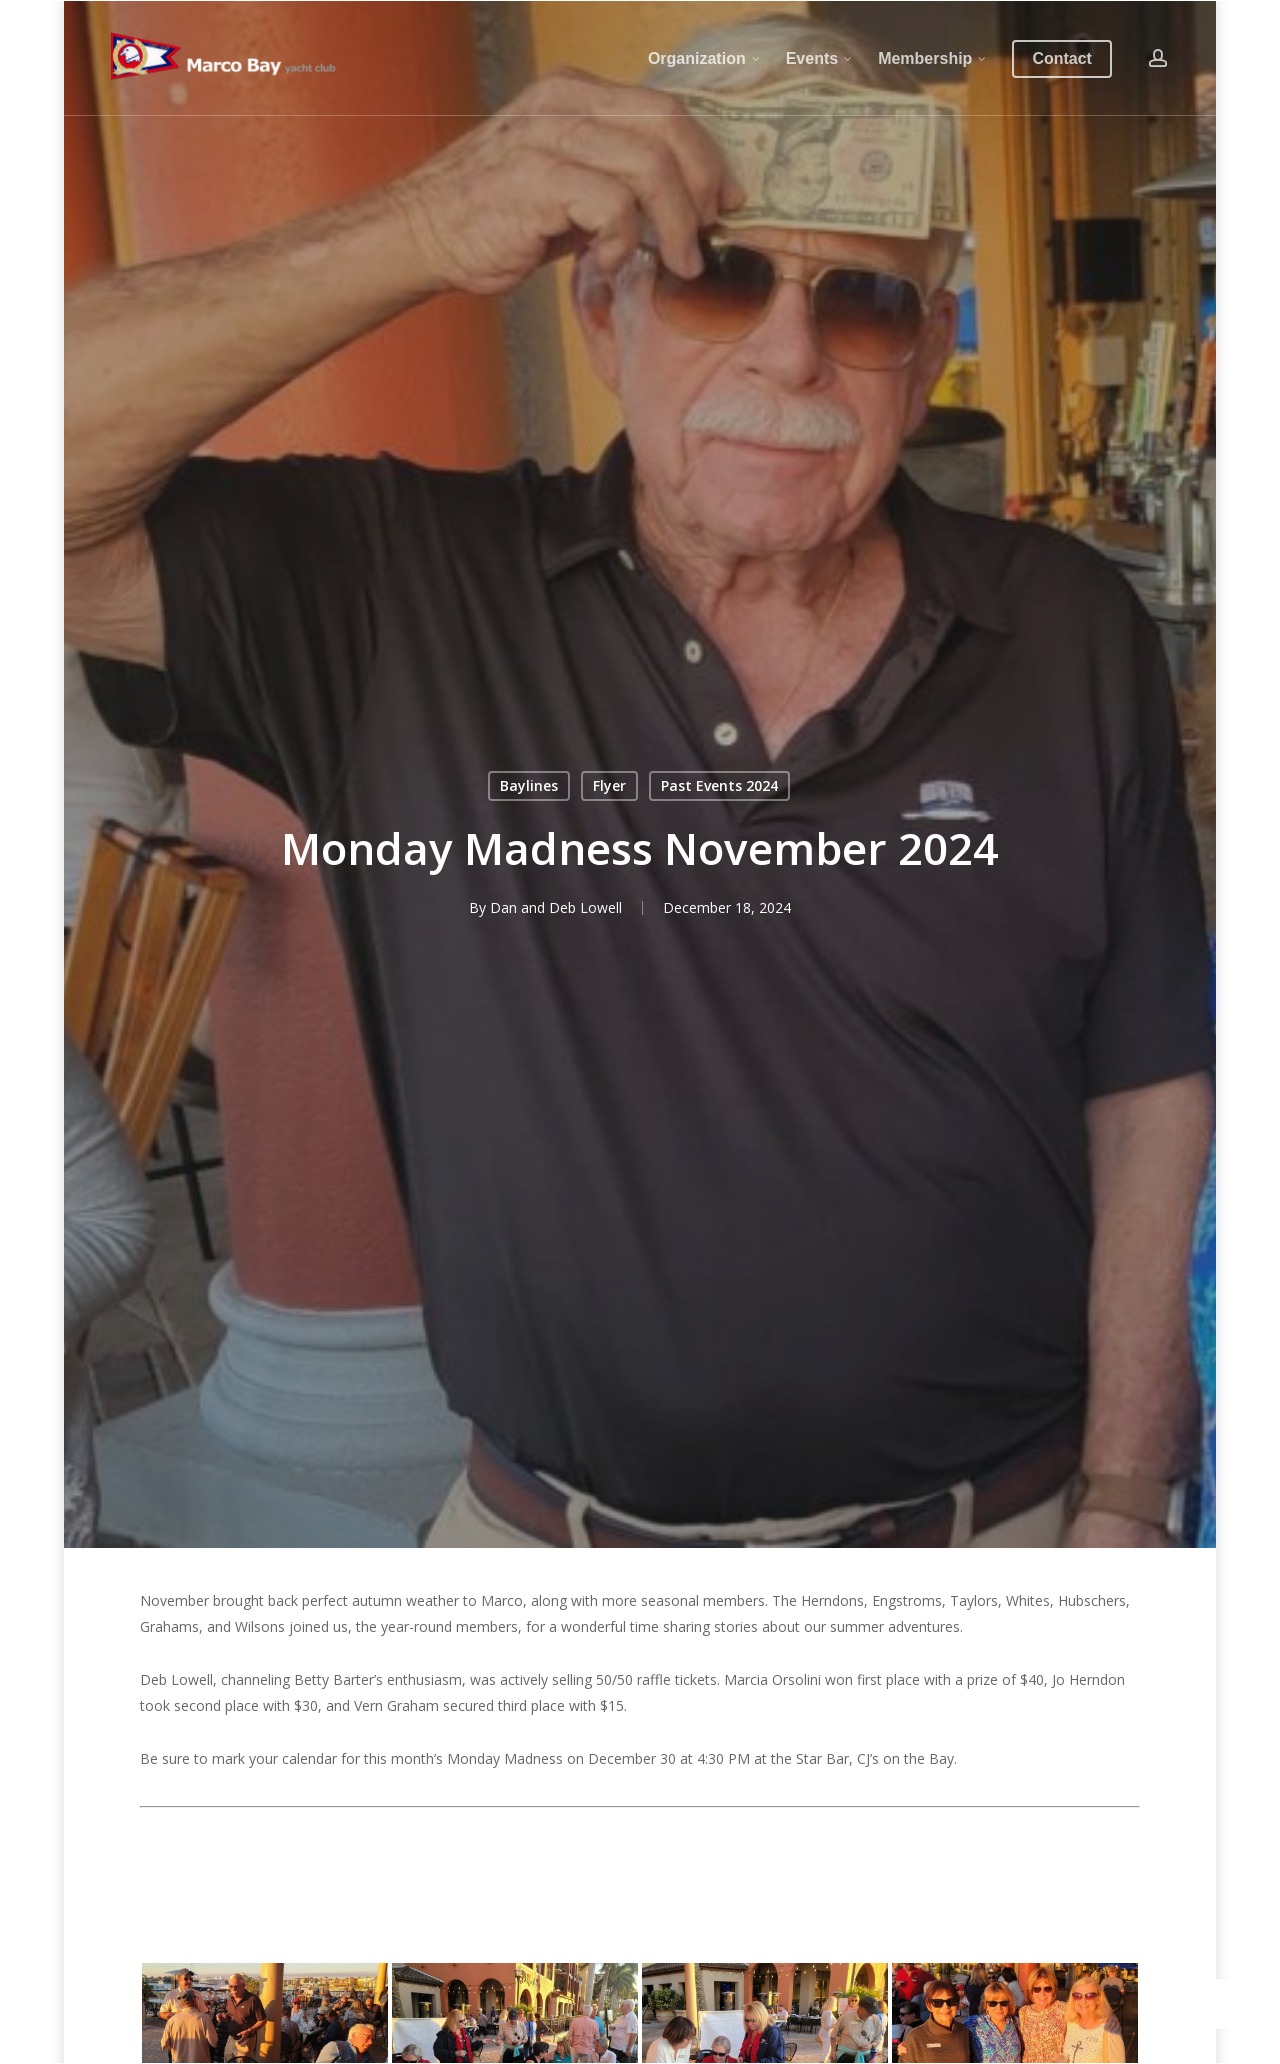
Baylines (529, 785)
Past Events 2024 (719, 785)
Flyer (609, 785)
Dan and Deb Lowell (556, 907)
